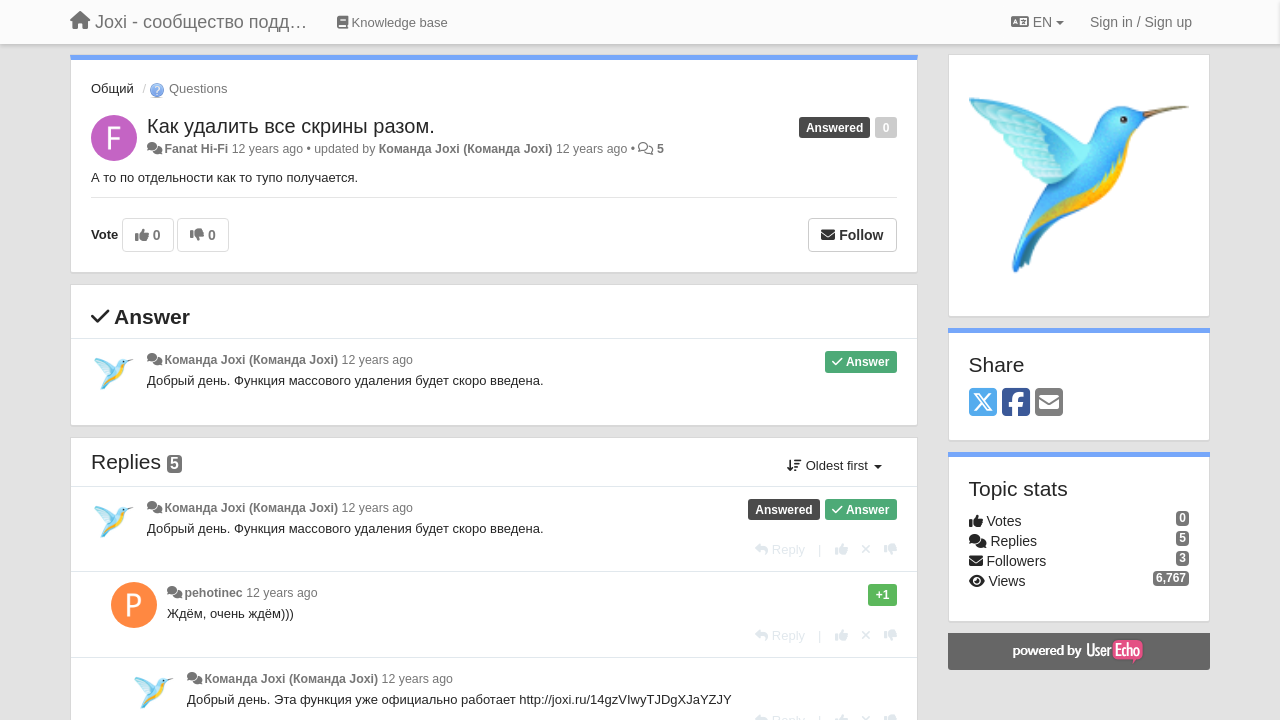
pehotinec (213, 593)
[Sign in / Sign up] (1141, 22)
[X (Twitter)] (983, 403)
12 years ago (377, 360)
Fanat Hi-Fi (196, 149)
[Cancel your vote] (866, 549)
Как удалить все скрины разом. (291, 126)
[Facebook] (1016, 403)
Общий (112, 88)
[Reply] (780, 549)
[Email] (1049, 403)
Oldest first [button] (834, 465)
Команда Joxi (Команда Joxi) (466, 149)
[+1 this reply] (841, 549)
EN (1037, 22)
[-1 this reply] (890, 549)
